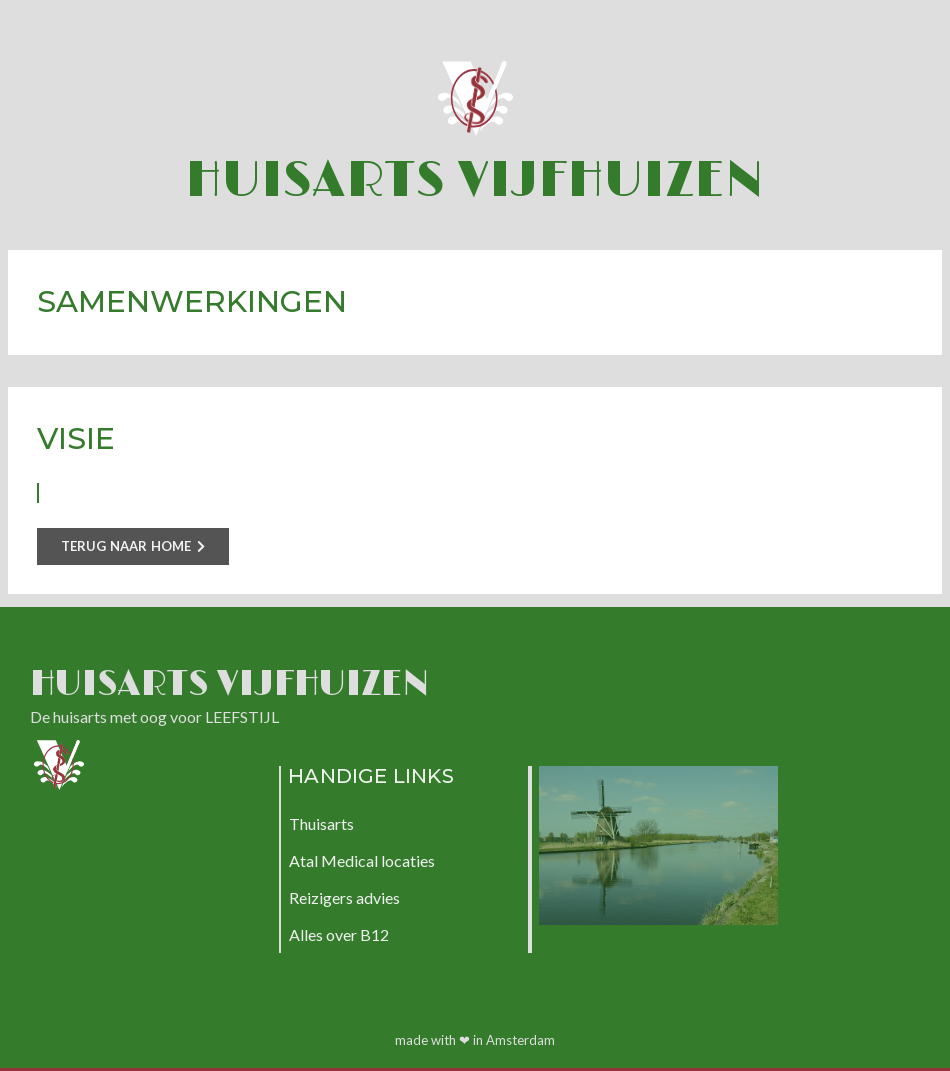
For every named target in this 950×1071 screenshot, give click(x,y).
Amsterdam (520, 1040)
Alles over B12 (339, 934)
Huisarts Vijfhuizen (475, 180)
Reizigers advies (344, 897)
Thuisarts (321, 823)
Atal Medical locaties (362, 860)
